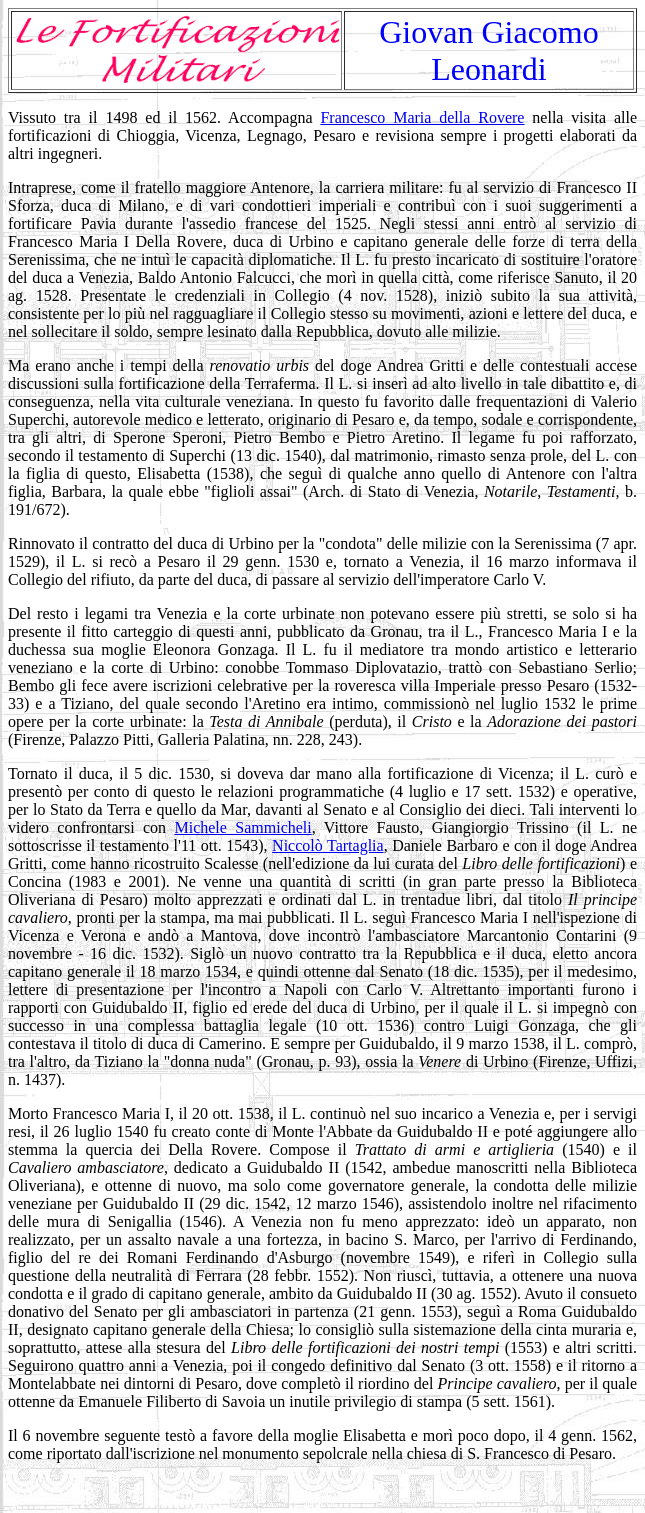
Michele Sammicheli (242, 827)
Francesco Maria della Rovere (422, 117)
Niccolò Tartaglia (328, 845)
